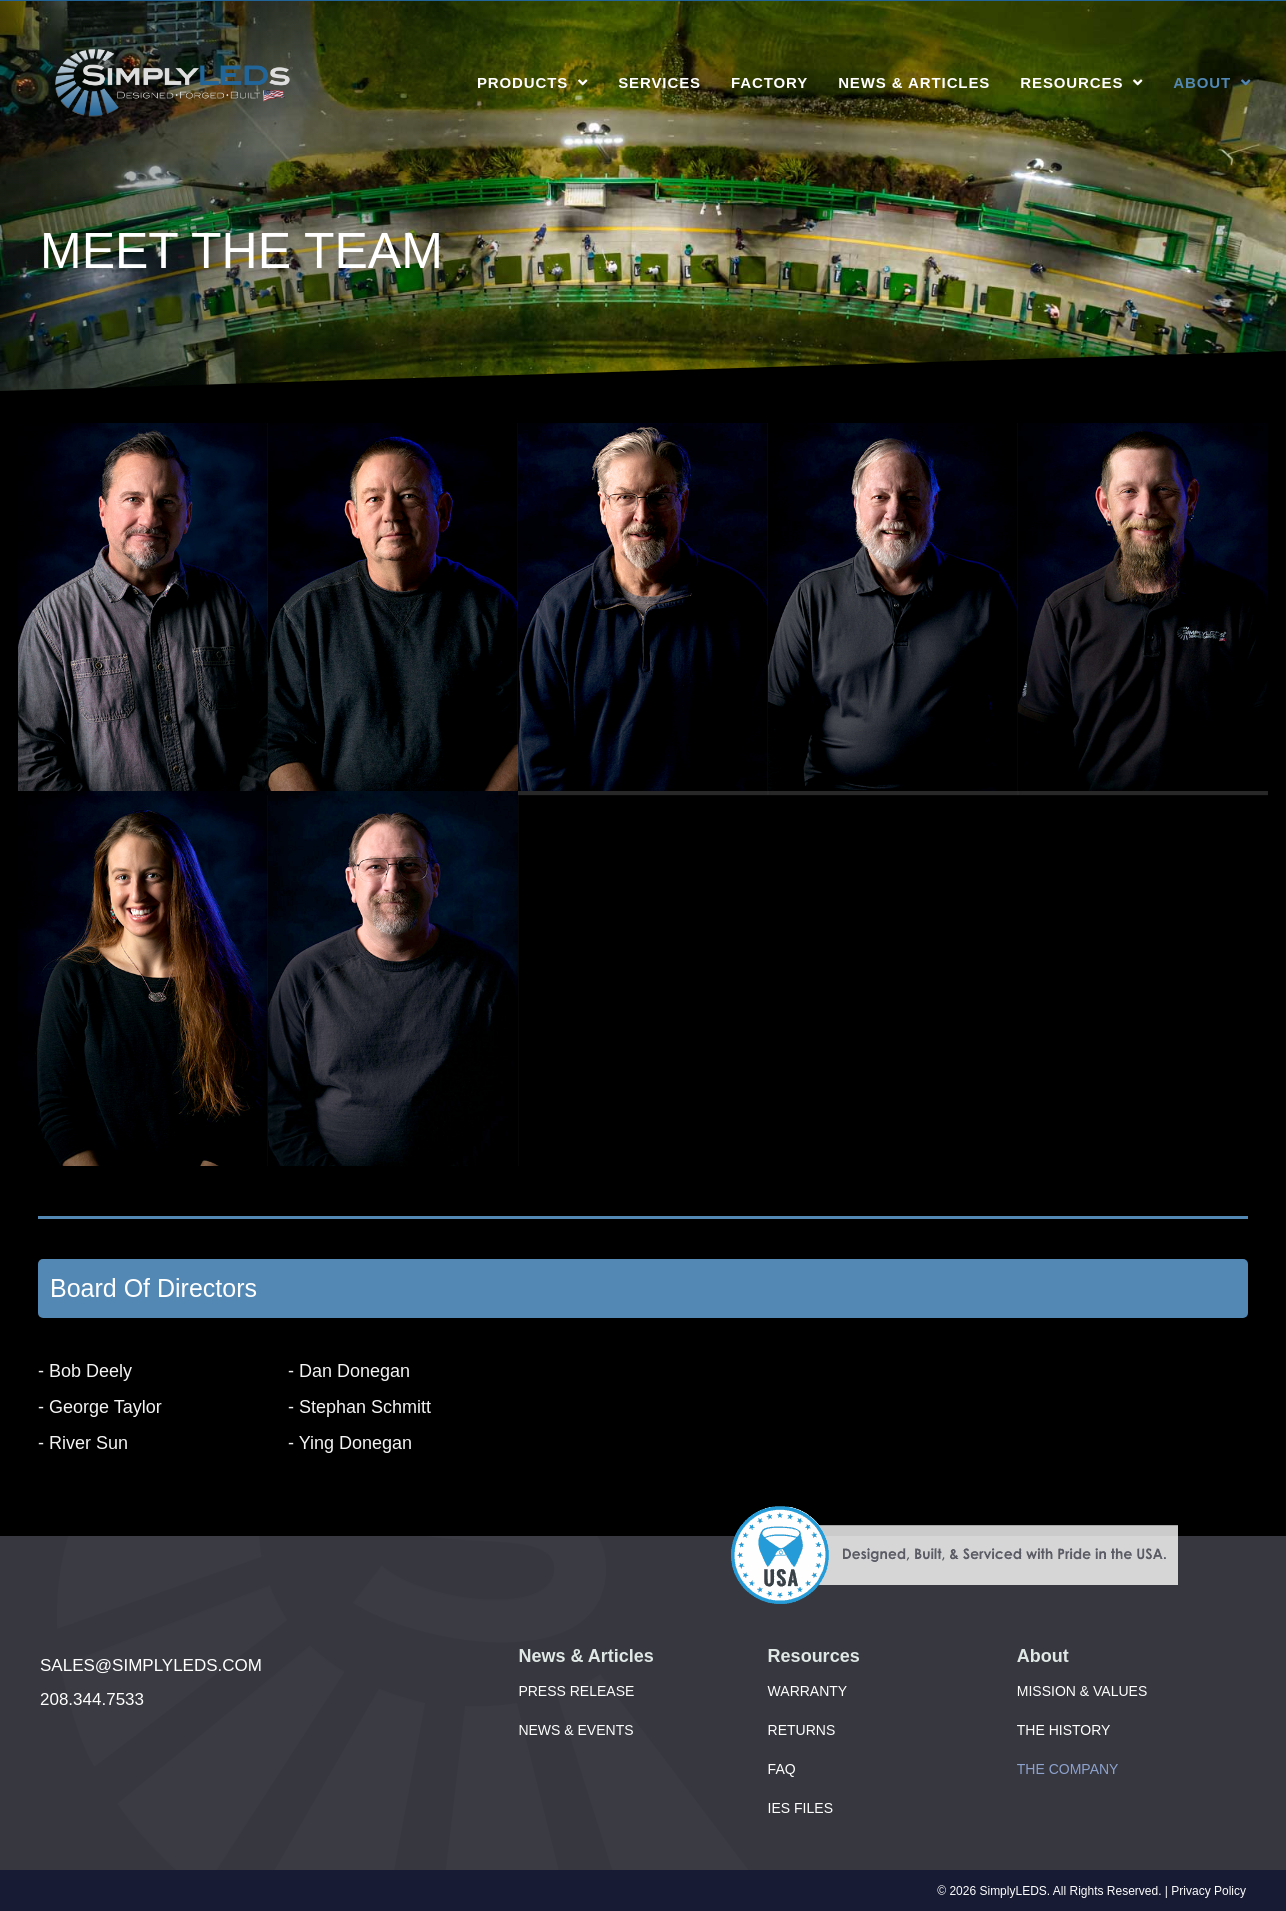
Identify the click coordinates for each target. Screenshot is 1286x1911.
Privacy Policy (1208, 1891)
